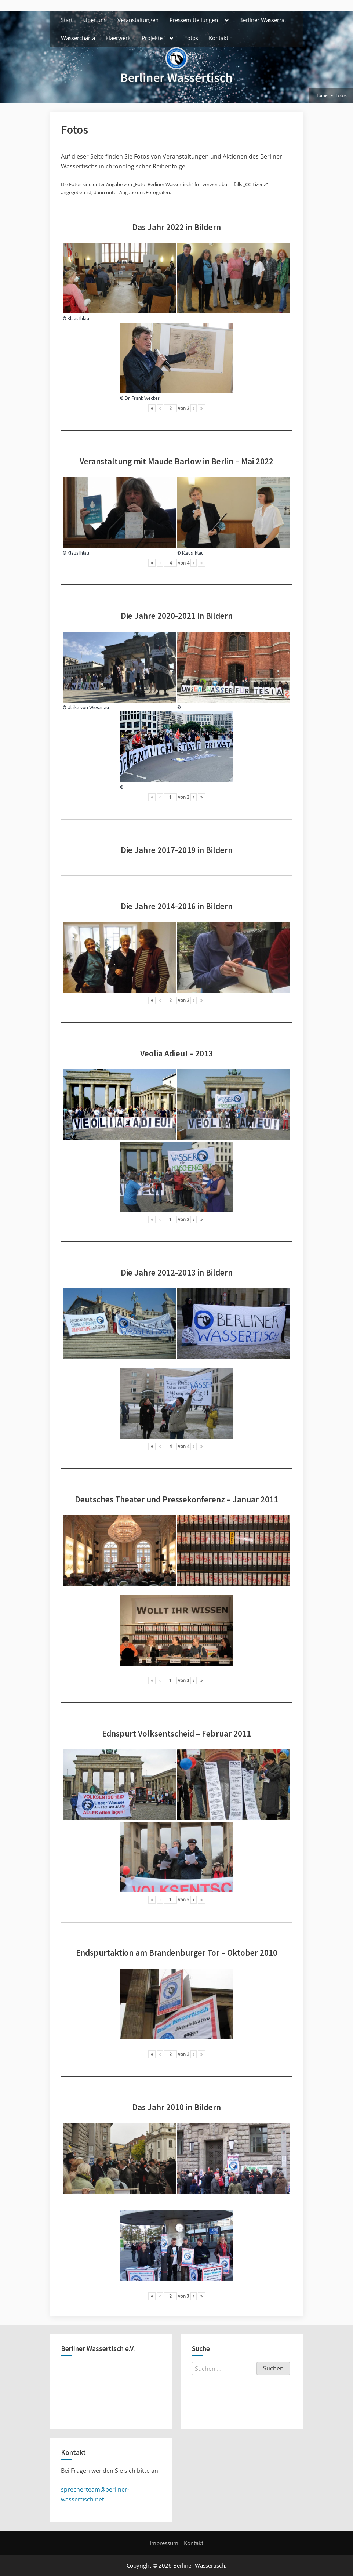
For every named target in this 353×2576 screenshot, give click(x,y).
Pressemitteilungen (194, 19)
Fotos (191, 37)
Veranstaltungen (138, 19)
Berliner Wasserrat (262, 19)
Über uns (94, 19)
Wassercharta (78, 37)
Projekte (152, 37)
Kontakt (218, 37)
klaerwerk (118, 37)
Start (67, 19)
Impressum (164, 2543)
